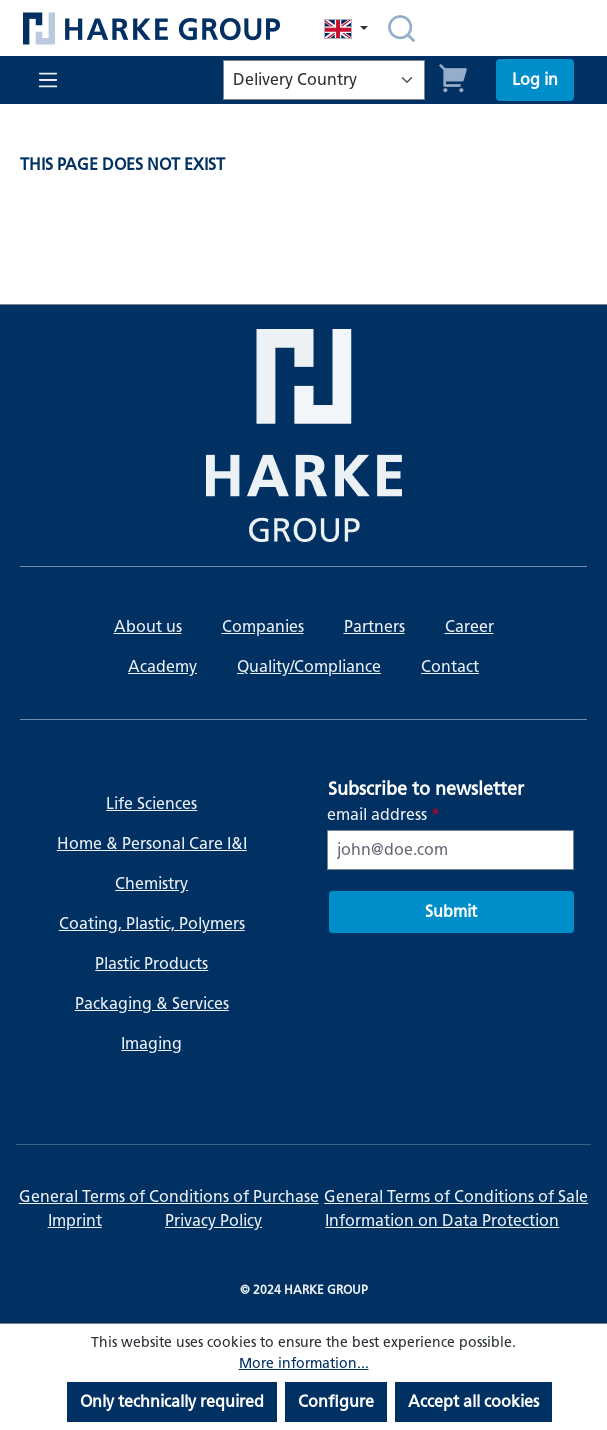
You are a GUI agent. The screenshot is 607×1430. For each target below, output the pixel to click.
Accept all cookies (473, 1401)
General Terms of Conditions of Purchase (169, 1196)
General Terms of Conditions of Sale (456, 1196)
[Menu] (46, 80)
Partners (374, 626)
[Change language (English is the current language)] (348, 28)
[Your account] (535, 80)
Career (469, 626)
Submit (451, 911)
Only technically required (172, 1401)
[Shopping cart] (454, 76)
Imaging (151, 1043)
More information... (304, 1363)
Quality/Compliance (309, 666)
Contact (450, 666)
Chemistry (151, 883)
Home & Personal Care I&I (152, 843)
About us (148, 626)
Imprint (75, 1220)
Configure (336, 1401)
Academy (162, 666)
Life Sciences (151, 803)
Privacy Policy (213, 1220)
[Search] (401, 28)
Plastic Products (151, 963)
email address (383, 814)
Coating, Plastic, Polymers (152, 923)
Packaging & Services (152, 1003)
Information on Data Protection (442, 1220)
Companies (263, 626)
